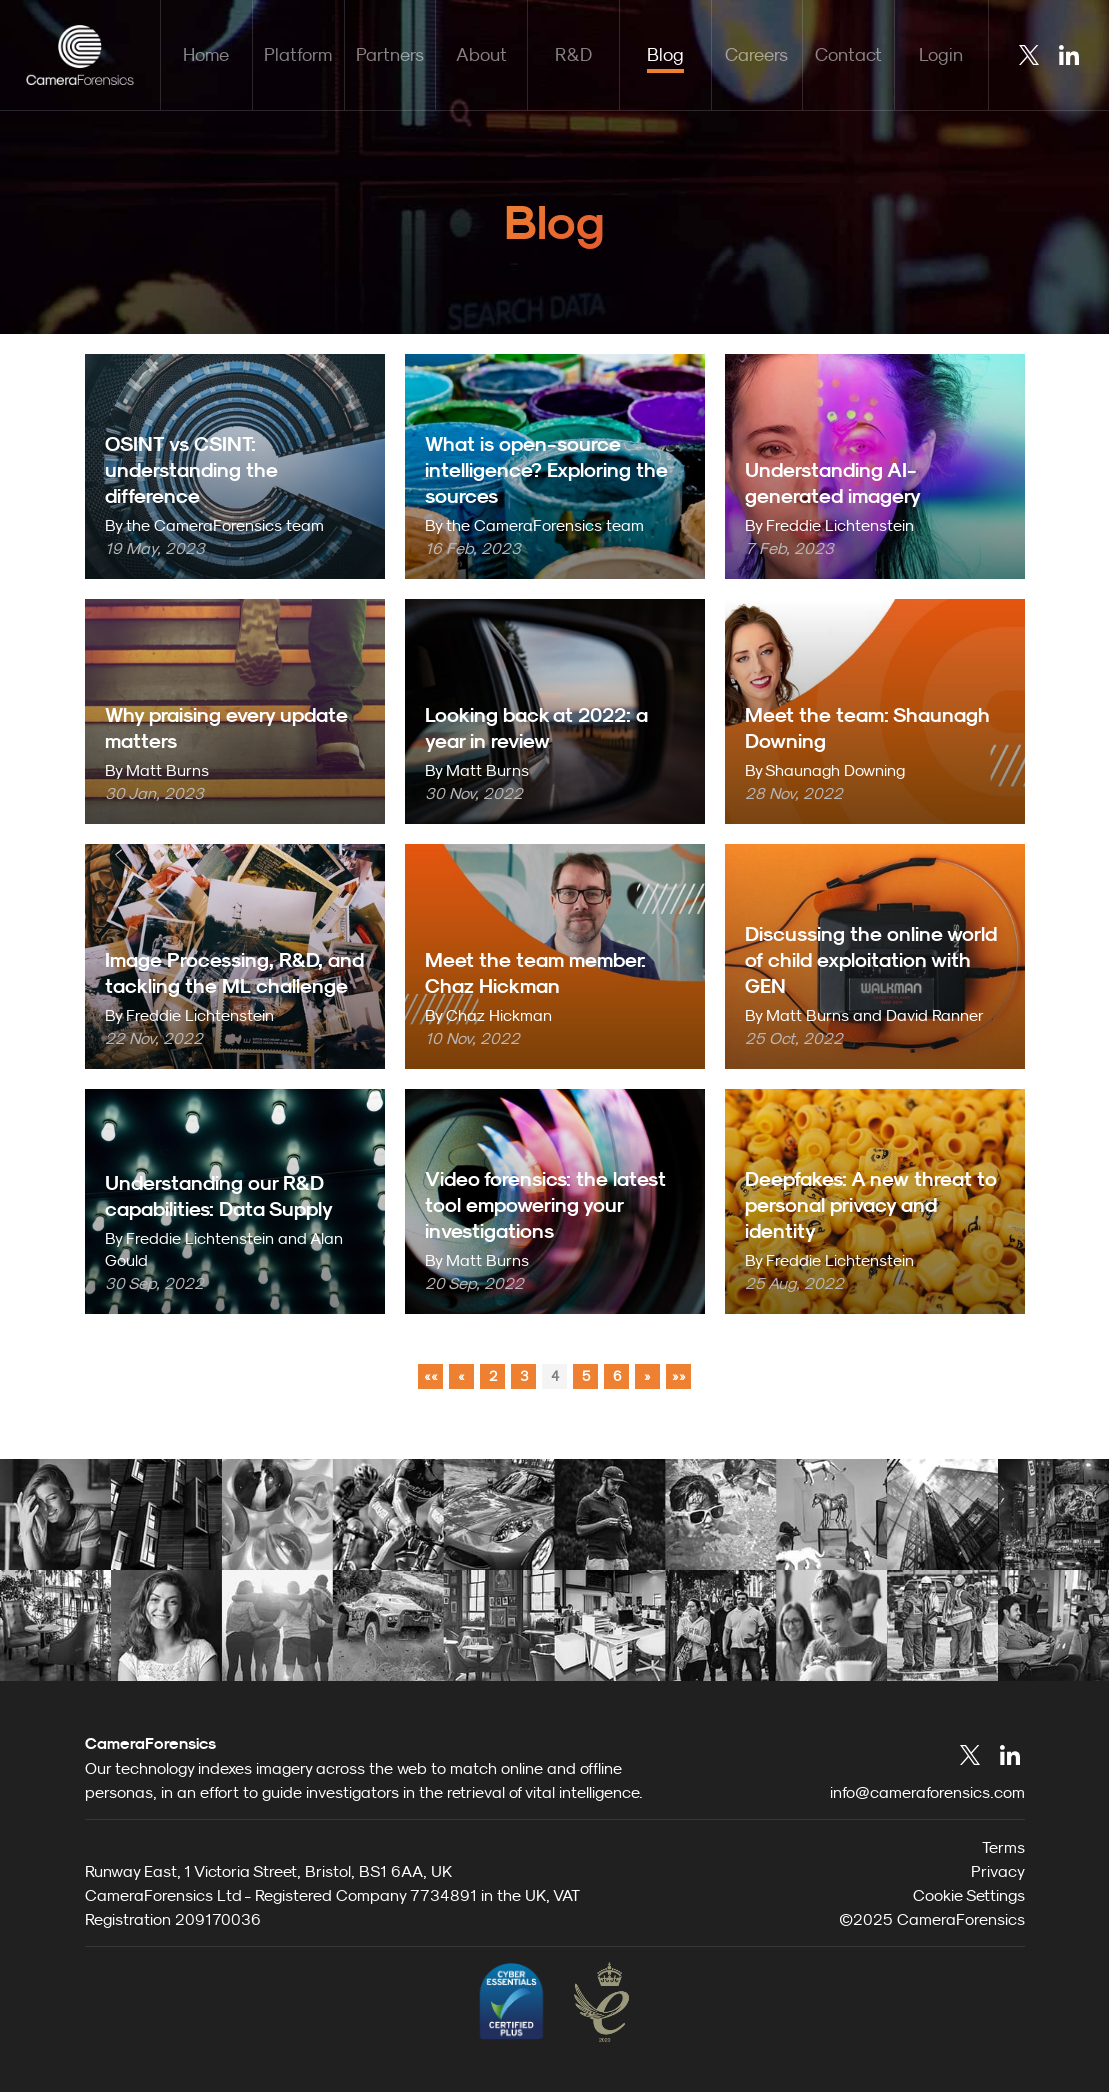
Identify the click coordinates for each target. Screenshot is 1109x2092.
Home (206, 54)
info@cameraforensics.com (927, 1792)
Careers (756, 54)
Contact (848, 54)
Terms (1003, 1847)
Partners (390, 54)
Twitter (1029, 55)
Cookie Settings (969, 1895)
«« (431, 1376)
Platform (298, 54)
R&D (573, 54)
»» (679, 1376)
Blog (665, 54)
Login (941, 54)
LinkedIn (1069, 55)
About (481, 54)
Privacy (998, 1871)
